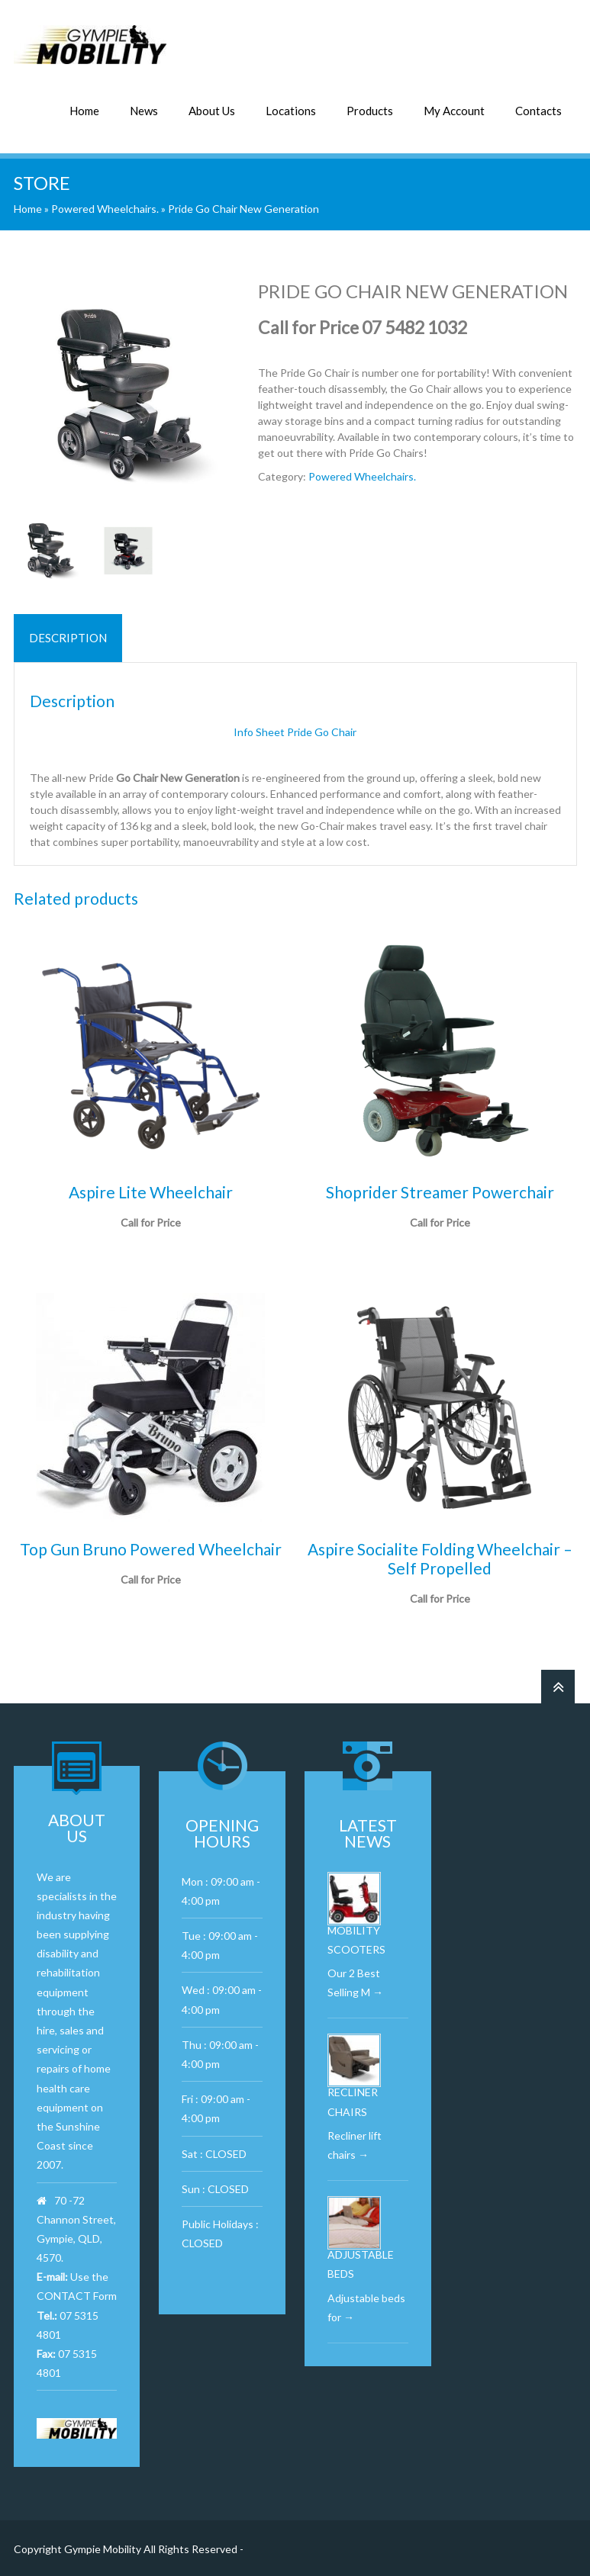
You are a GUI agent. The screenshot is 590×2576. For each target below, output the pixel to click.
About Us (212, 109)
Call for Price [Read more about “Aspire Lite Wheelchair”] (150, 1241)
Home (84, 109)
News (144, 109)
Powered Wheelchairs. (105, 207)
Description (68, 636)
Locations (291, 109)
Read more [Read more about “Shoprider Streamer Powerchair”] (439, 1241)
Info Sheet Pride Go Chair (295, 730)
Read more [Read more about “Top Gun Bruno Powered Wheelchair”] (150, 1598)
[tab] (68, 637)
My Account (454, 109)
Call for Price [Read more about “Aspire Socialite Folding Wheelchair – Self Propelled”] (440, 1617)
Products (370, 109)
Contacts (538, 109)
